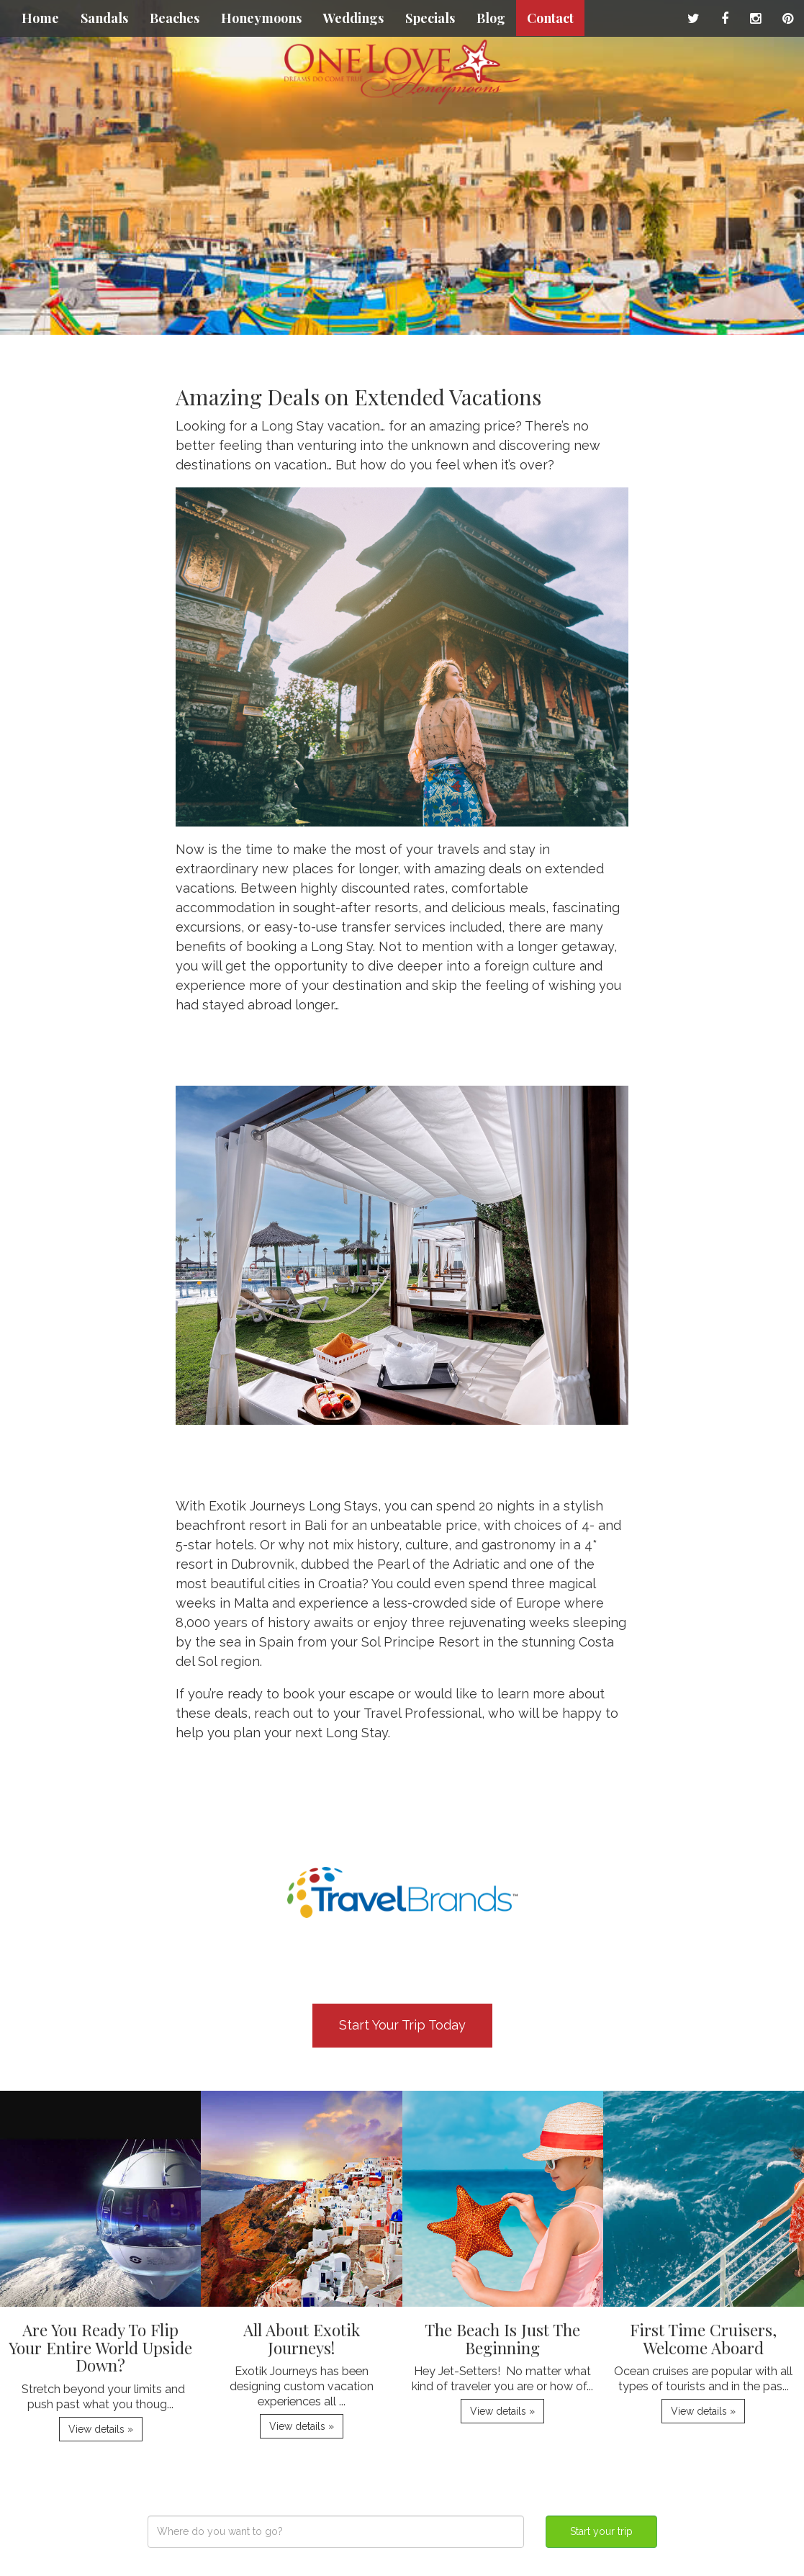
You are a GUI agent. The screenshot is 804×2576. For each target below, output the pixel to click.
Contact (550, 18)
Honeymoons (261, 18)
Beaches (174, 18)
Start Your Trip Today (402, 2024)
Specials (430, 18)
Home (40, 18)
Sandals (104, 18)
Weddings (353, 18)
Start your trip (601, 2531)
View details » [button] (100, 2429)
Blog (490, 18)
